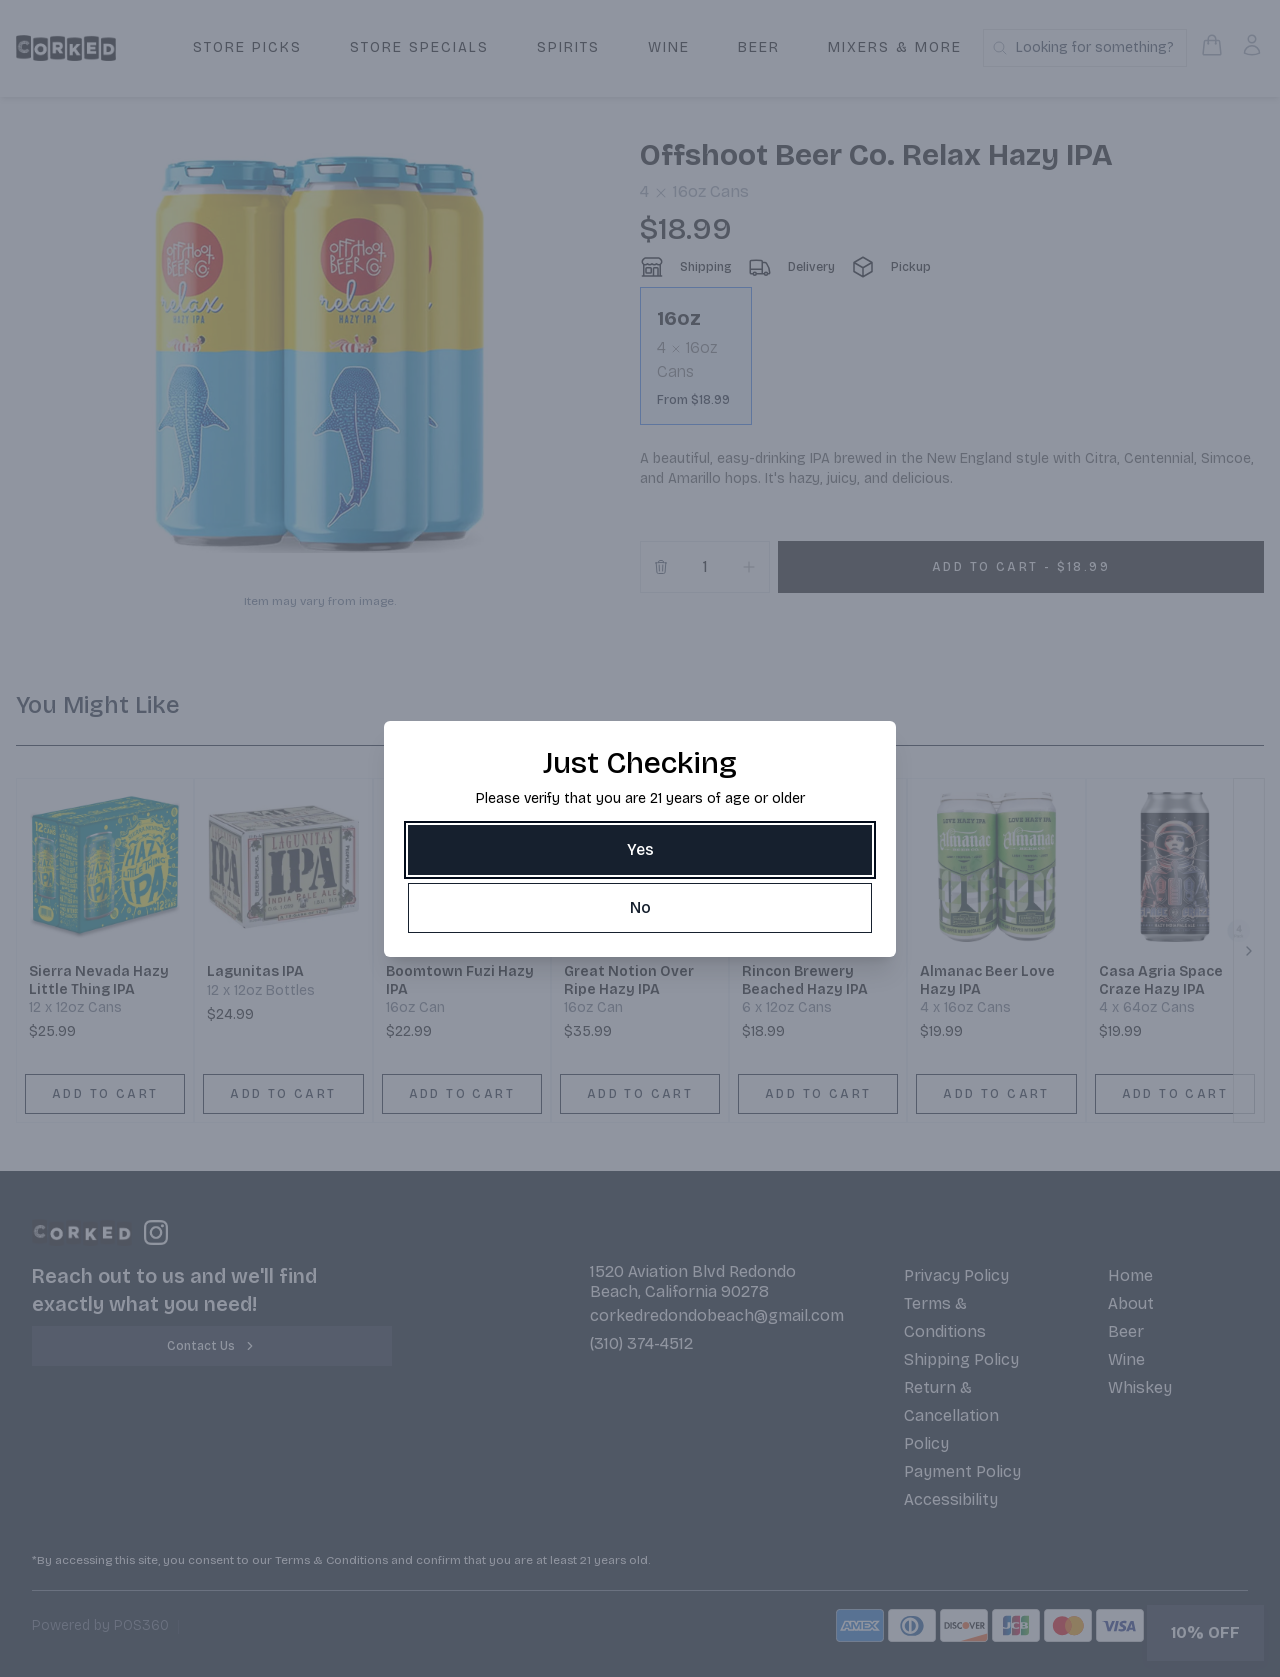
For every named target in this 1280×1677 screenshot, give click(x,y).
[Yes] (640, 850)
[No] (640, 908)
